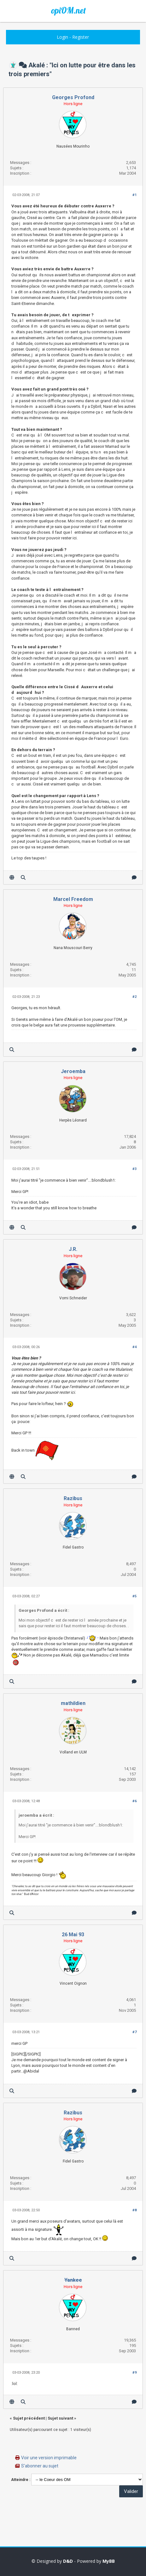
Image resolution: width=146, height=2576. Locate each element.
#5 (134, 1596)
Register (80, 37)
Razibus (73, 1498)
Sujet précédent (29, 2418)
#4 (134, 1347)
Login (62, 37)
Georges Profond (73, 97)
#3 (134, 1169)
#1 (134, 195)
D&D (68, 2561)
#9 (134, 2373)
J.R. (73, 1249)
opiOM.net (68, 10)
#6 (134, 1801)
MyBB (108, 2561)
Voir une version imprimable (49, 2457)
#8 (134, 2210)
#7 (134, 2032)
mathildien (73, 1703)
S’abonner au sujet (39, 2465)
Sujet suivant (60, 2418)
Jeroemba (73, 1071)
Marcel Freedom (73, 899)
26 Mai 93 (73, 1935)
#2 (134, 997)
